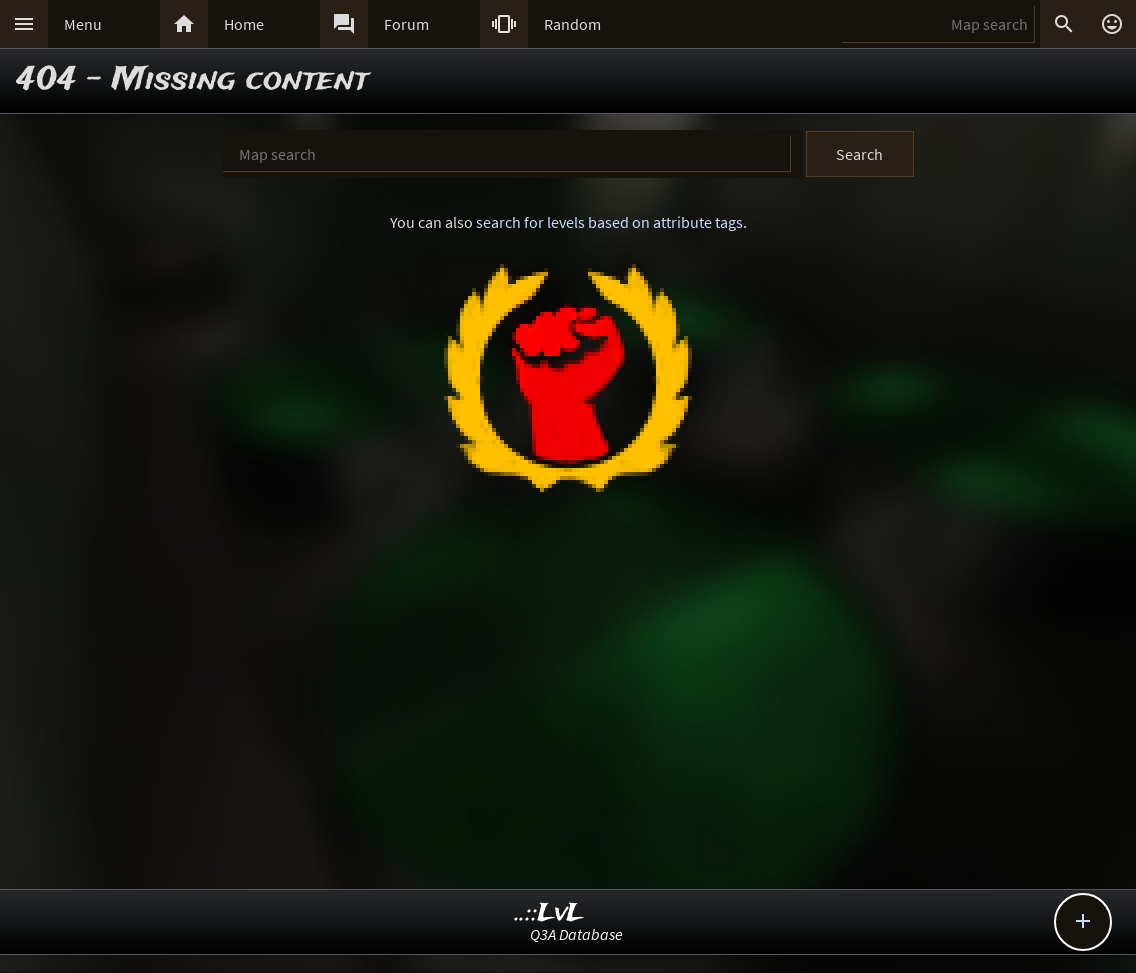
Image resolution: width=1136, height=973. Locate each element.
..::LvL (549, 913)
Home (244, 24)
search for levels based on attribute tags (609, 222)
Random (572, 24)
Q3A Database (576, 934)
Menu (83, 24)
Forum (406, 24)
